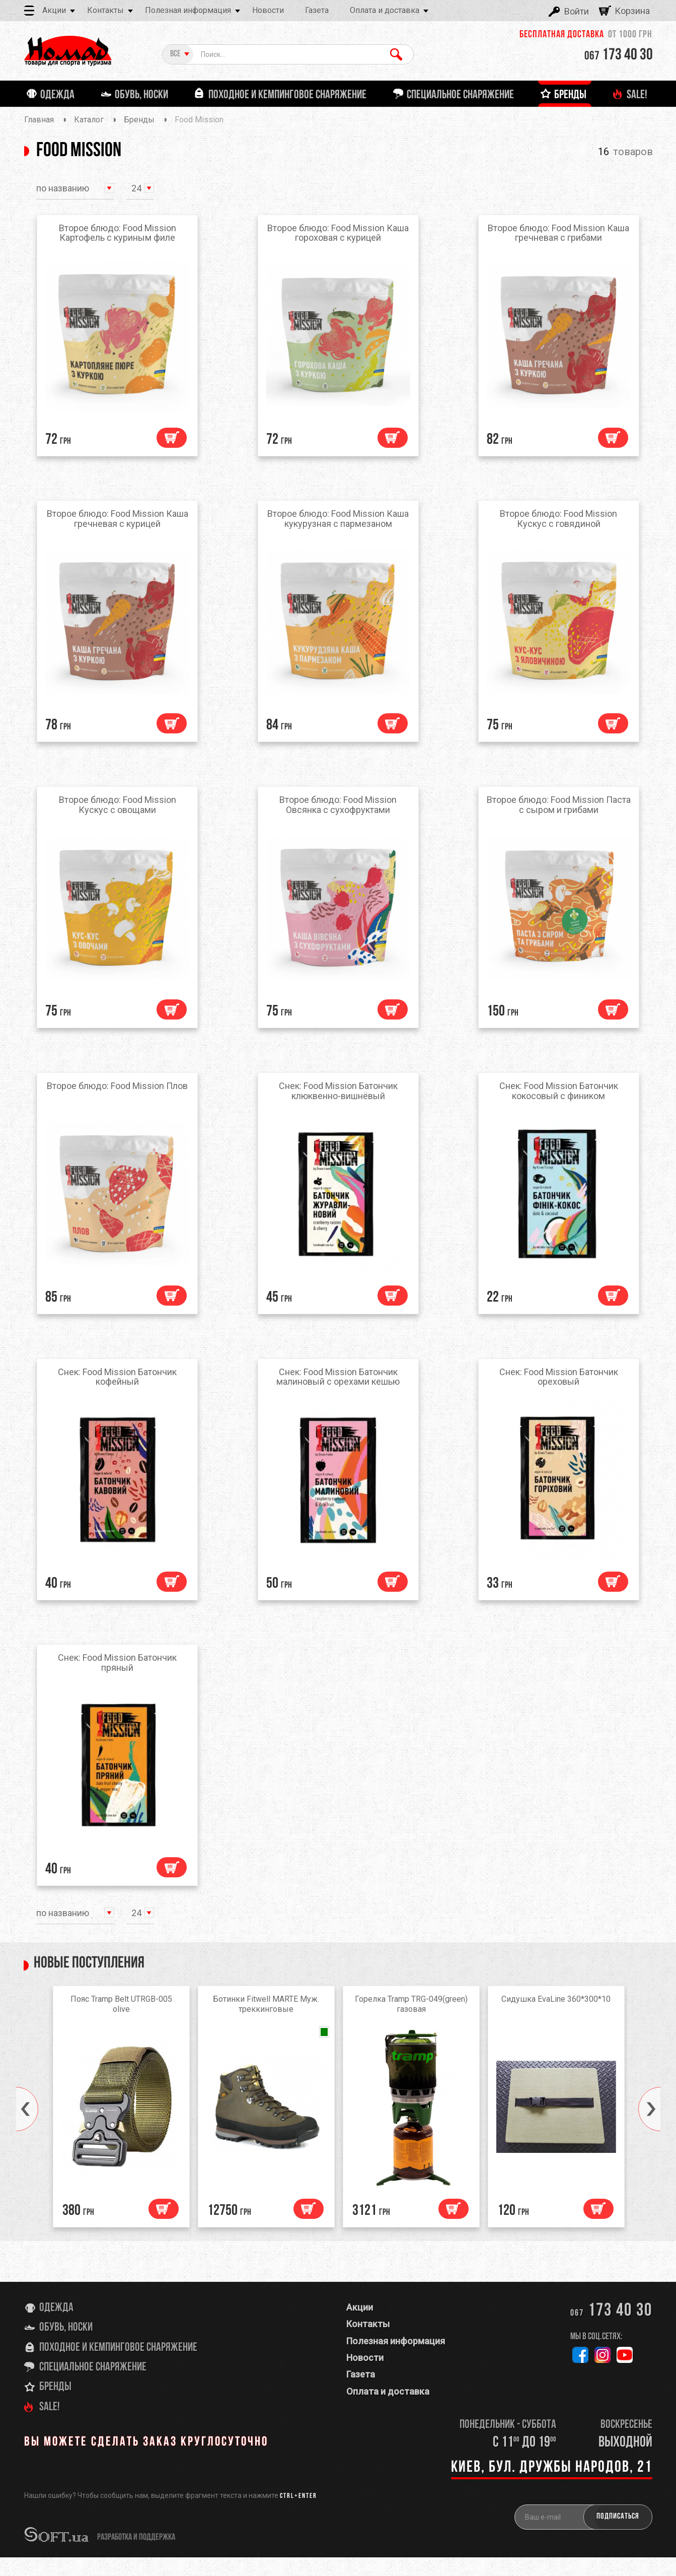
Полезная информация (188, 10)
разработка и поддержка (136, 2556)
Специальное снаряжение (92, 2386)
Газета (317, 10)
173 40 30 (618, 55)
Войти (576, 11)
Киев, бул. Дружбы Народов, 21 (551, 2486)
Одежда (56, 2327)
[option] (121, 2128)
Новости (268, 10)
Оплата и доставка (384, 10)
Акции (54, 10)
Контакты (105, 10)
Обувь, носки (66, 2346)
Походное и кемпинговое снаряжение (118, 2366)
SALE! (49, 2426)
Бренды (55, 2406)
